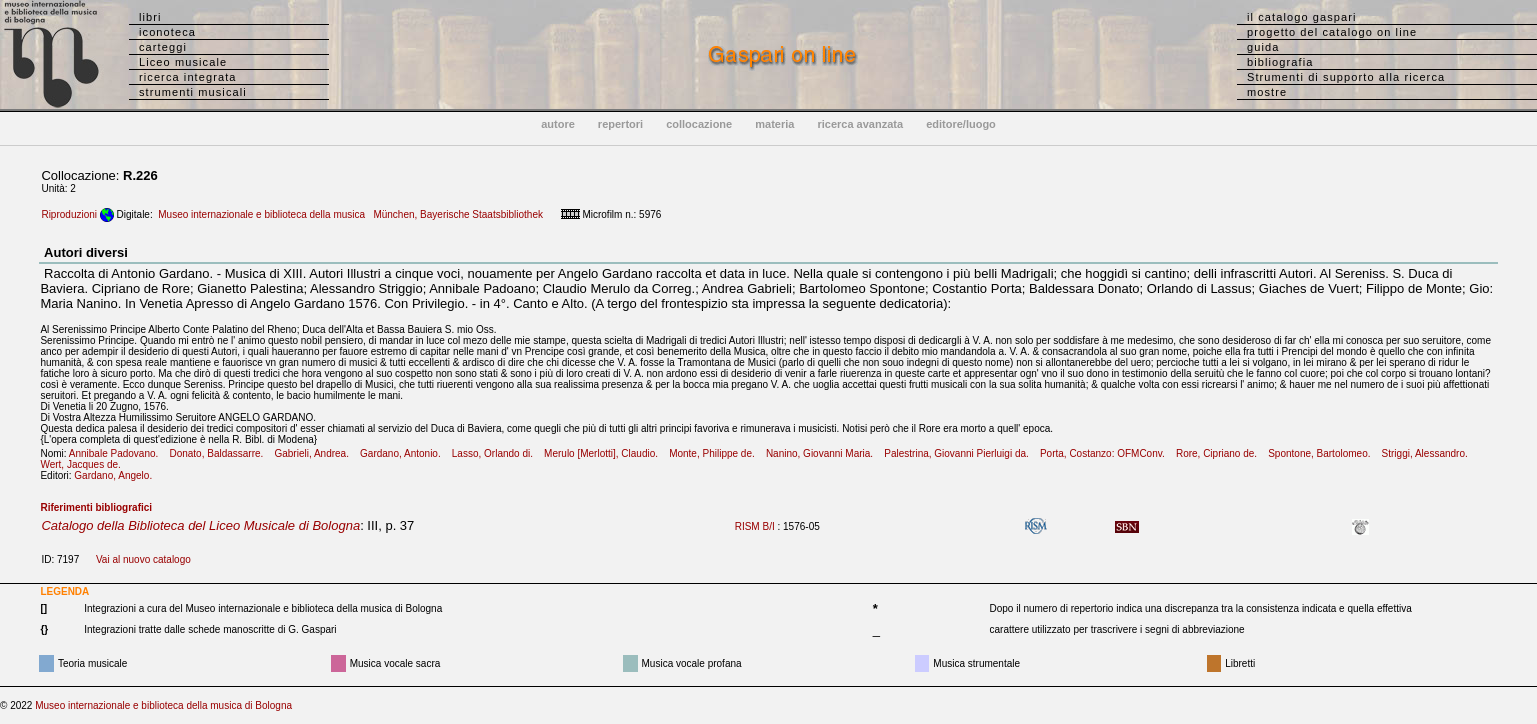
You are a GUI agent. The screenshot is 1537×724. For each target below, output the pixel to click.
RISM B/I (755, 526)
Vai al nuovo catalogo (143, 559)
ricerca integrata (188, 77)
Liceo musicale (183, 62)
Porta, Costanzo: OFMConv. (1106, 453)
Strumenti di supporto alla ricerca (1346, 77)
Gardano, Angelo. (117, 475)
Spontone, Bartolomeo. (1323, 453)
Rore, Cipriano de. (1221, 453)
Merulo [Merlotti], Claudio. (605, 453)
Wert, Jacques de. (84, 464)
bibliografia (1280, 62)
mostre (1267, 92)
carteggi (163, 47)
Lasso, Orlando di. (497, 453)
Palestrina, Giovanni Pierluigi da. (960, 453)
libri (150, 17)
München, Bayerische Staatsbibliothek (458, 214)
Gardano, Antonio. (404, 453)
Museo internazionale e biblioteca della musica (261, 214)
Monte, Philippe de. (716, 453)
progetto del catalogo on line (1332, 32)
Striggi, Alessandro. (1429, 453)
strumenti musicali (193, 92)
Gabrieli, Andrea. (315, 453)
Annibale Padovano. (118, 453)
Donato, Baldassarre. (220, 453)
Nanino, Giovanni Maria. (824, 453)
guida (1263, 47)
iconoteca (167, 32)
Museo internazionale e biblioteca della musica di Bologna (163, 705)
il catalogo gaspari (1302, 17)
